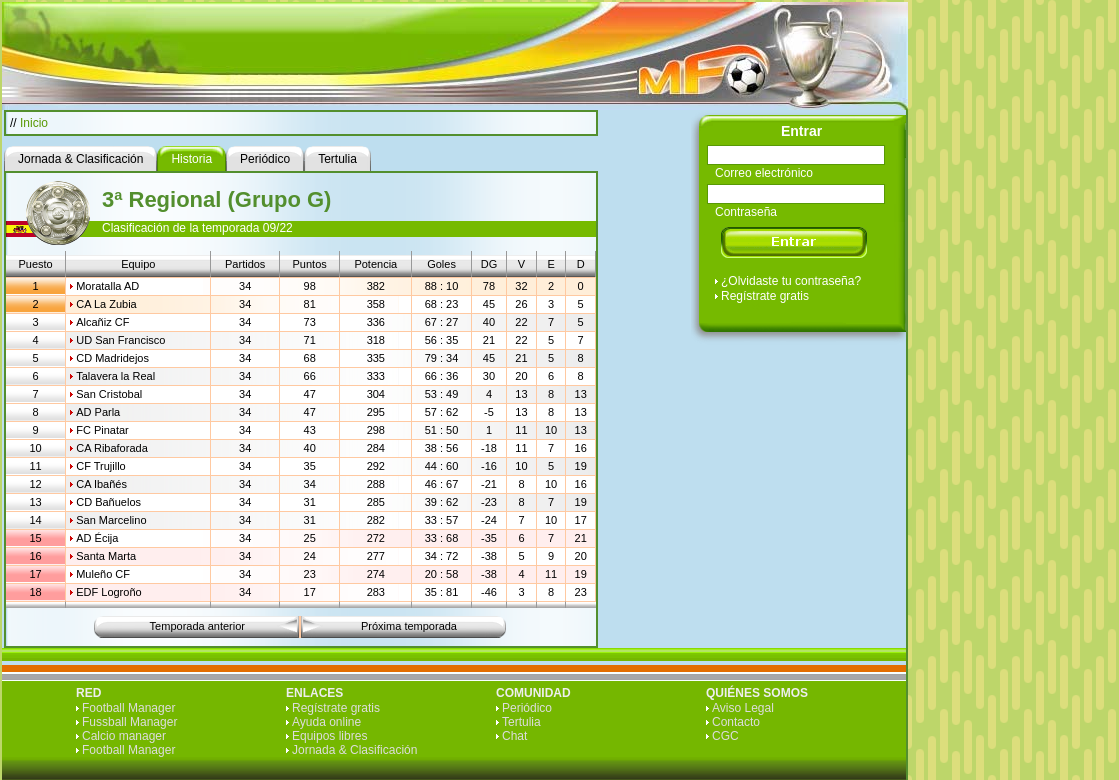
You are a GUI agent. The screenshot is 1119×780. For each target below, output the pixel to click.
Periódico (527, 708)
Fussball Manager (129, 722)
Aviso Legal (743, 708)
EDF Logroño (108, 592)
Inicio (34, 123)
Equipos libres (329, 736)
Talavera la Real (115, 376)
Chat (514, 736)
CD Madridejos (112, 358)
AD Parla (98, 412)
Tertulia (521, 722)
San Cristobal (109, 394)
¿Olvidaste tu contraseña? (791, 281)
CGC (725, 736)
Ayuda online (326, 722)
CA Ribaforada (112, 448)
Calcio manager (124, 736)
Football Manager (128, 708)
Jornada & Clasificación (354, 750)
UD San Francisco (120, 340)
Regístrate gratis (765, 296)
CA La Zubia (106, 304)
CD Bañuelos (108, 502)
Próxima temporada (409, 626)
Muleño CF (103, 574)
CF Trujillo (101, 466)
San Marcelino (111, 520)
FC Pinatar (102, 430)
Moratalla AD (107, 286)
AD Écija (97, 538)
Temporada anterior (197, 626)
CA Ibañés (101, 484)
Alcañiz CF (102, 322)
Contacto (736, 722)
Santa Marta (106, 556)
